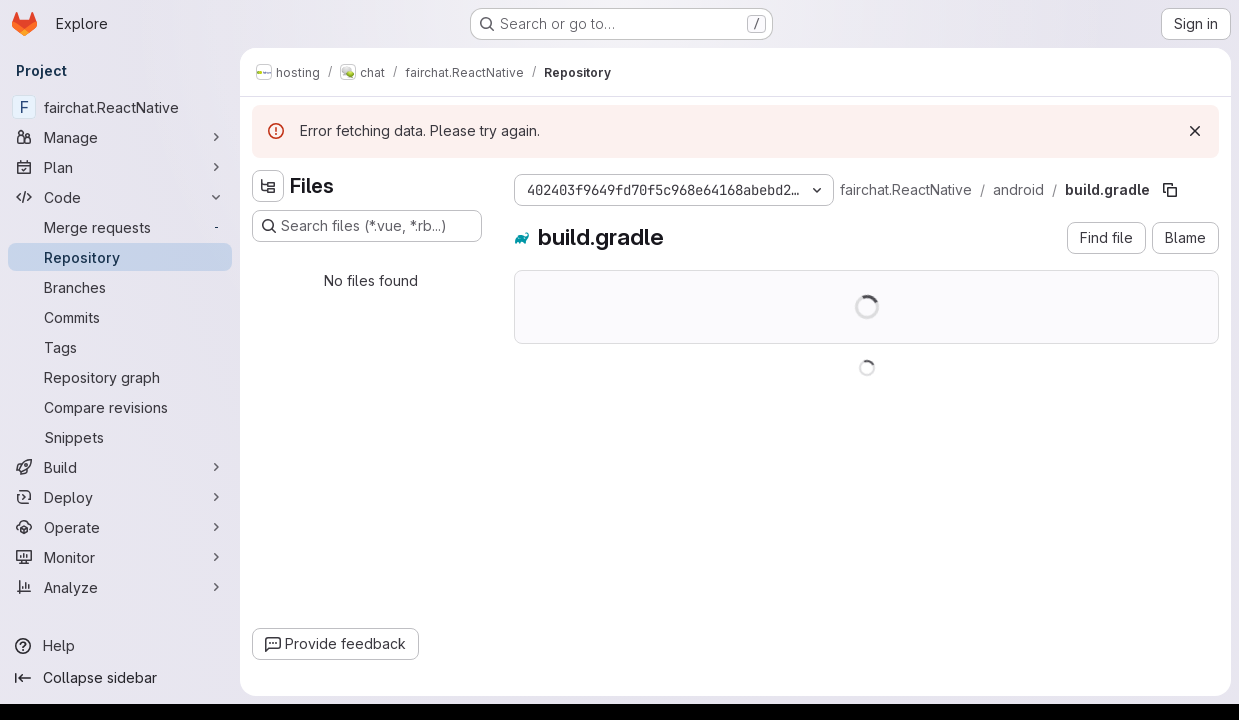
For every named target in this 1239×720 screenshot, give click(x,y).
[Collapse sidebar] (120, 678)
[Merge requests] (120, 227)
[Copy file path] (1170, 190)
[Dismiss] (1195, 131)
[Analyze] (120, 587)
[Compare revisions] (120, 407)
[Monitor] (120, 557)
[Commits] (120, 317)
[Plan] (120, 167)
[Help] (120, 646)
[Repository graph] (120, 377)
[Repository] (120, 257)
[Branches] (120, 287)
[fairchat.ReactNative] (120, 107)
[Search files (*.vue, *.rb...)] (367, 226)
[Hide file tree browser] (268, 186)
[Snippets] (120, 437)
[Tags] (120, 347)
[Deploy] (120, 497)
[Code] (120, 197)
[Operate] (120, 527)
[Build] (120, 467)
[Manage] (120, 137)
